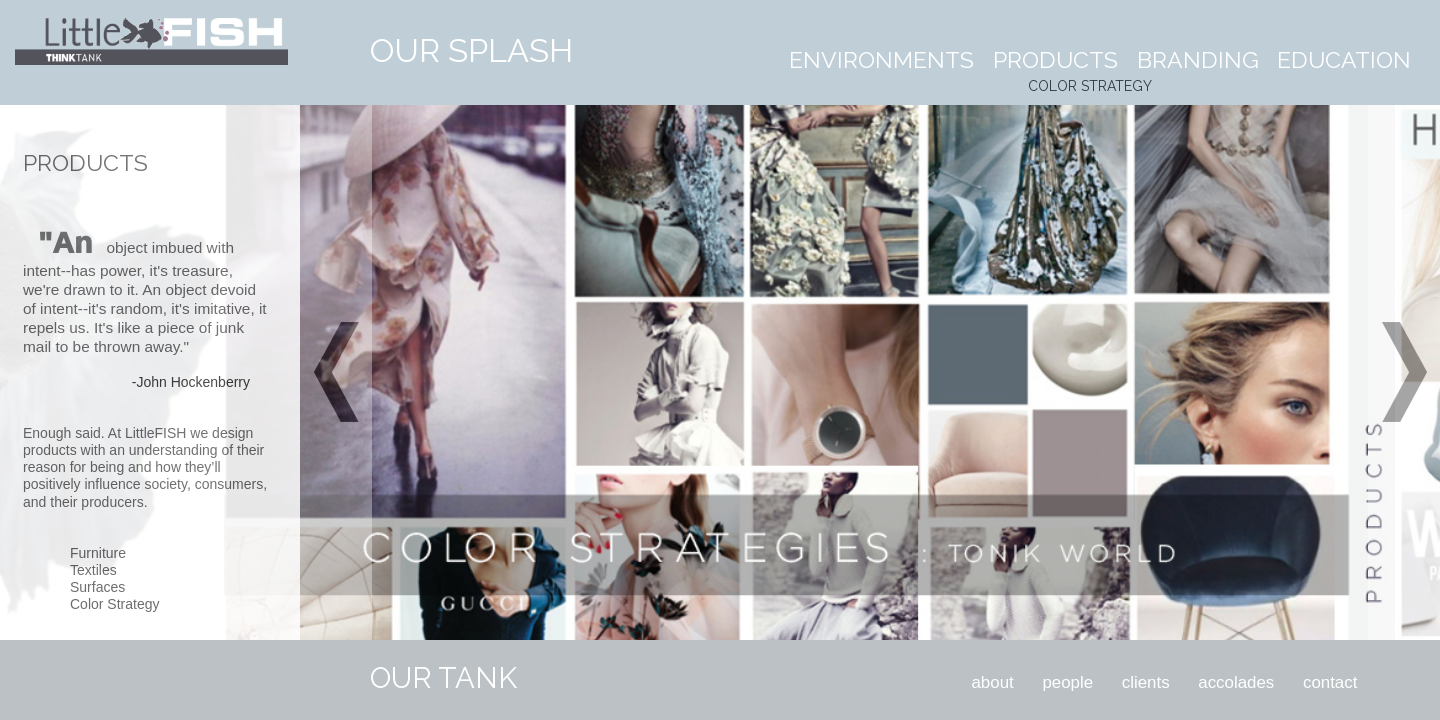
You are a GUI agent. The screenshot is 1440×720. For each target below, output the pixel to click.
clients (1146, 682)
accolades (1236, 682)
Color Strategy (114, 604)
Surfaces (97, 587)
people (1067, 682)
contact (1330, 682)
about (992, 682)
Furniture (98, 553)
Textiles (93, 570)
